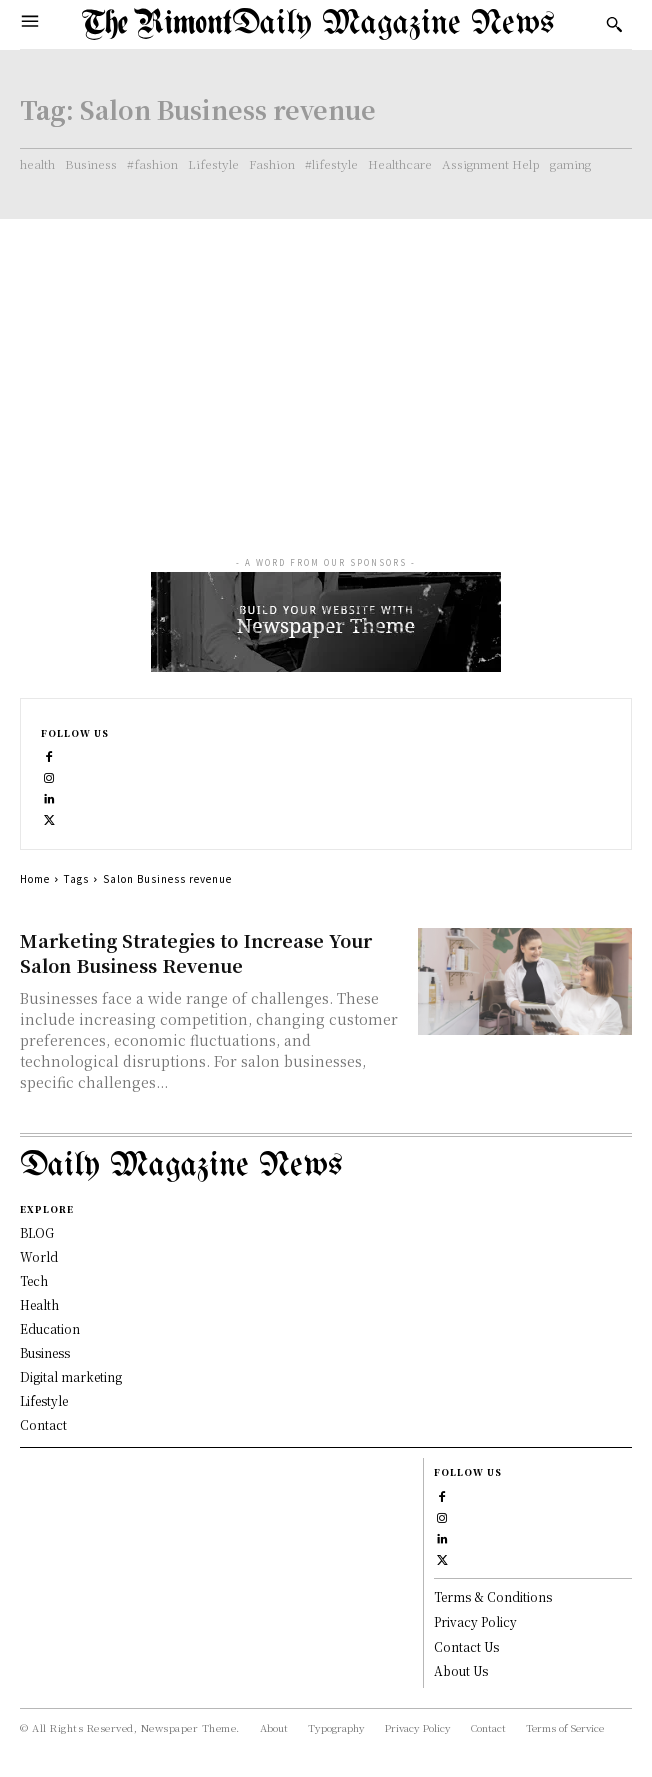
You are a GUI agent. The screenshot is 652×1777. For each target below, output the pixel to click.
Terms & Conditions (493, 1596)
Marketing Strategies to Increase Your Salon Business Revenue (196, 952)
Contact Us (466, 1646)
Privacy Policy (475, 1621)
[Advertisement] (326, 369)
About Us (461, 1670)
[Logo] (318, 24)
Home (35, 878)
